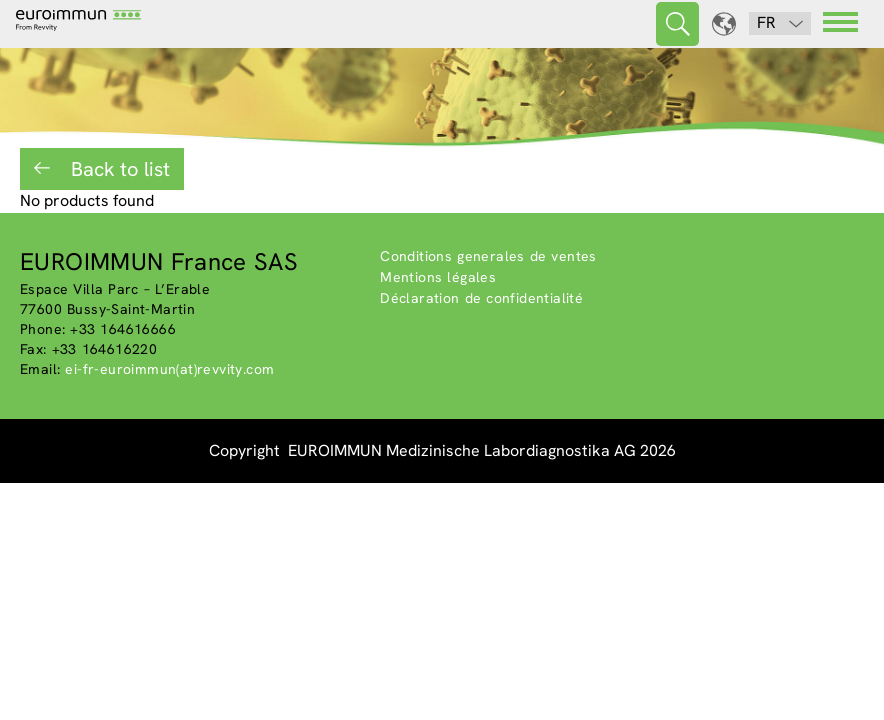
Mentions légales (438, 277)
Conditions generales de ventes (488, 256)
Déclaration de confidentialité (481, 298)
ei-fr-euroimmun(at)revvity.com (169, 369)
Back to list (118, 169)
